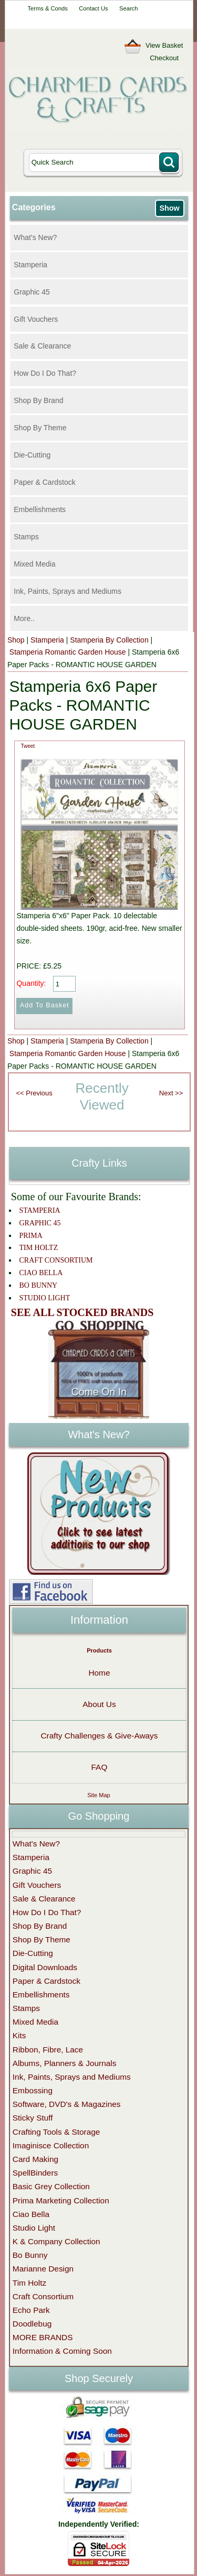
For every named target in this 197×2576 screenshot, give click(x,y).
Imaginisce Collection (51, 2145)
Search (128, 8)
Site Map (98, 1795)
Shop (16, 640)
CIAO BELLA (41, 1273)
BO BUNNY (38, 1285)
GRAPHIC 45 (39, 1223)
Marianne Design (43, 2268)
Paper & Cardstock (45, 482)
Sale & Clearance (42, 346)
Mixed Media (34, 564)
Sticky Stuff (33, 2117)
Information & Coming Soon (62, 2350)
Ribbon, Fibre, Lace (48, 2049)
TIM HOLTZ (38, 1248)
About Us (99, 1704)
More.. (24, 618)
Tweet (27, 746)
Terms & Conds (47, 8)
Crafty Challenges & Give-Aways (99, 1735)
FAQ (99, 1767)
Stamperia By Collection (109, 640)
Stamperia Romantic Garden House (67, 652)
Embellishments (40, 509)
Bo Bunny (30, 2255)
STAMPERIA (39, 1210)
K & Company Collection (56, 2241)
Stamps (26, 536)
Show (169, 208)
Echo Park (31, 2310)
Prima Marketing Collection (61, 2200)
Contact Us (93, 8)
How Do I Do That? (45, 373)
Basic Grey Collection (51, 2186)
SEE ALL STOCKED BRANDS (82, 1312)
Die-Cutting (32, 455)
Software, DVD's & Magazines (67, 2104)
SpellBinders (35, 2172)
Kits (19, 2035)
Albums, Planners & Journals (65, 2063)
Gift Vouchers (36, 319)
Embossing (33, 2090)
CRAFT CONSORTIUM (55, 1260)
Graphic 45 (31, 292)
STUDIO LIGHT (44, 1298)
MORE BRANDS (43, 2337)
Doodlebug (32, 2323)
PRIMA (30, 1236)
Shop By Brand (38, 400)
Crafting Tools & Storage (56, 2131)
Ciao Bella (31, 2214)
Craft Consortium (43, 2296)
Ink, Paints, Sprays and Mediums (67, 591)
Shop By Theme (40, 427)
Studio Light (34, 2227)
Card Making (35, 2159)
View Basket (164, 45)
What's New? (35, 237)
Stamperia (30, 264)
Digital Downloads (45, 1967)
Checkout (164, 58)
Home (99, 1672)
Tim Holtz (29, 2282)
